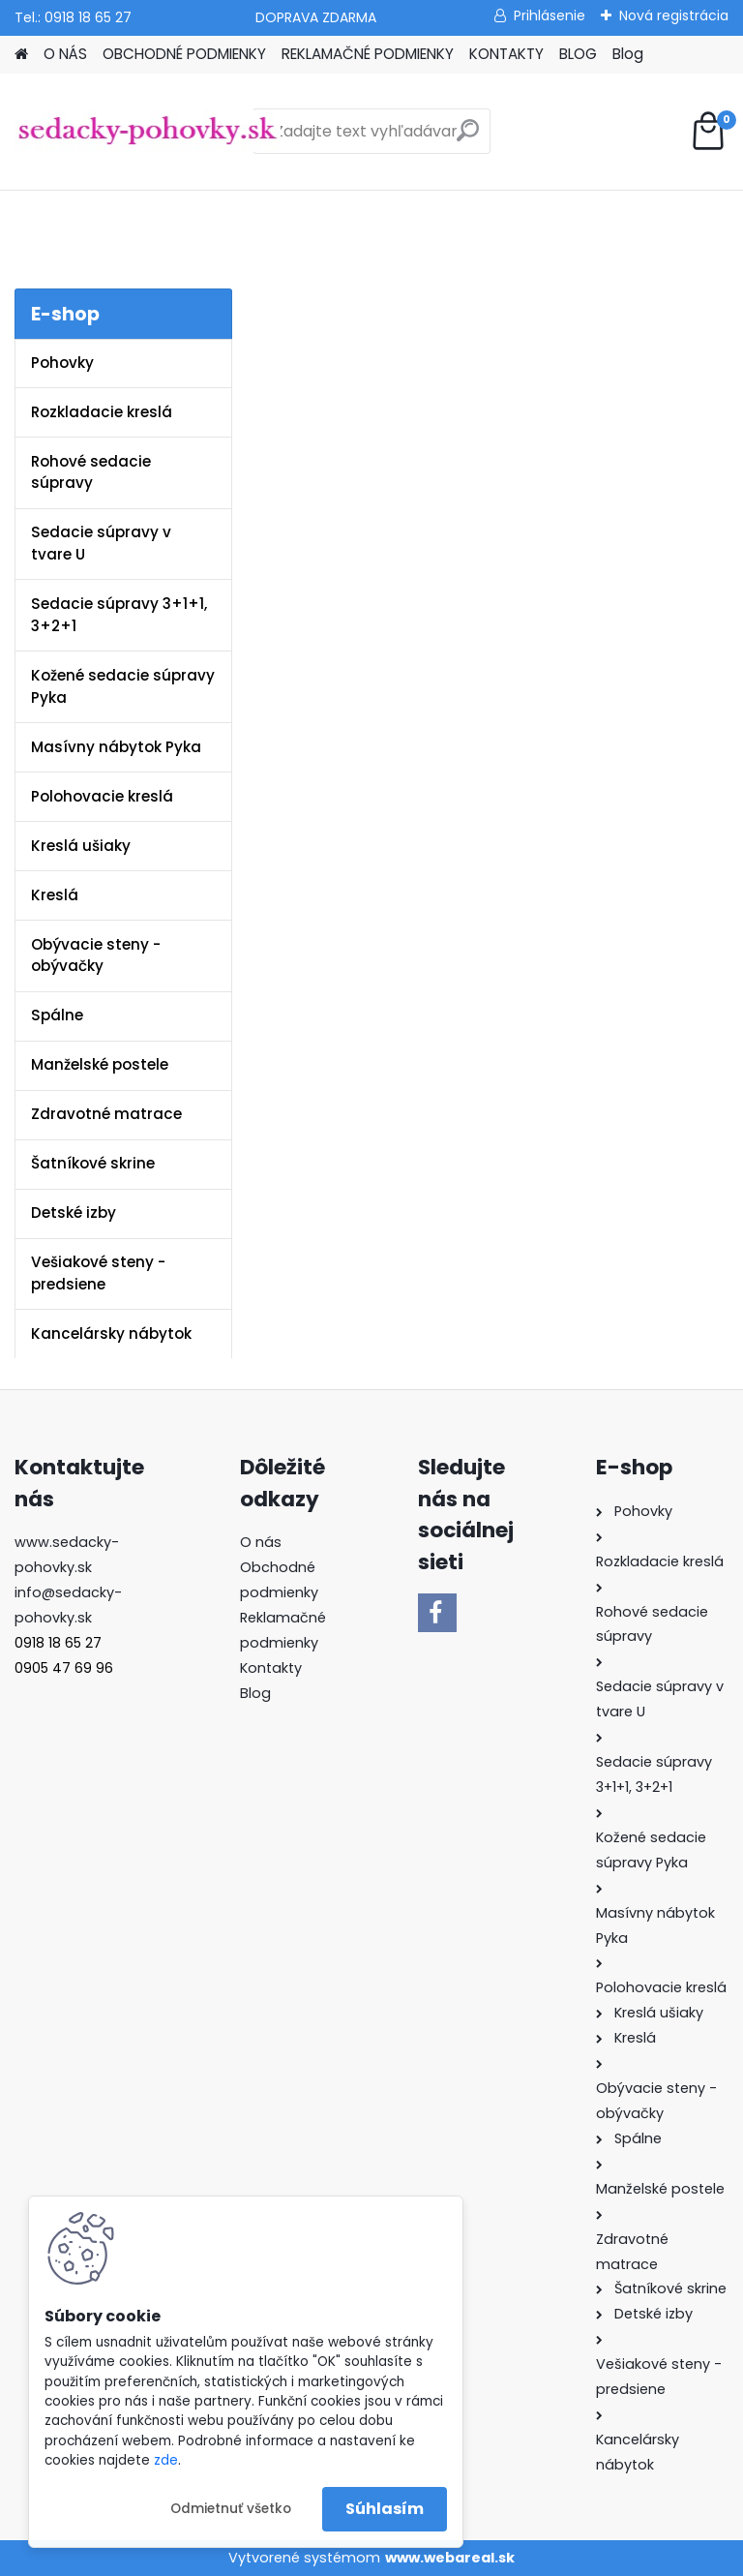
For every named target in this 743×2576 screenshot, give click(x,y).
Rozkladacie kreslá (101, 412)
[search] (468, 138)
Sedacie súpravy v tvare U (101, 543)
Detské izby (73, 1212)
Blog (627, 54)
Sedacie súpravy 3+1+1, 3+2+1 (119, 614)
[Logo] (148, 131)
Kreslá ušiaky (81, 845)
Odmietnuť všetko (230, 2509)
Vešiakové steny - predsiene (98, 1273)
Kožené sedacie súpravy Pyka (123, 686)
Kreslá (54, 895)
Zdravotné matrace (106, 1114)
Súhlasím (384, 2509)
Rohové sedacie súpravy (91, 472)
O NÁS (65, 54)
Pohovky (62, 362)
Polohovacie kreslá (102, 796)
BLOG (578, 54)
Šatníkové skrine (93, 1163)
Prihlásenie (549, 15)
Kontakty (271, 1668)
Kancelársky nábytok (111, 1333)
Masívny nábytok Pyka (116, 747)
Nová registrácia (673, 15)
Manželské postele (99, 1064)
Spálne (57, 1015)
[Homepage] (21, 55)
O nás (261, 1542)
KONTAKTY (506, 54)
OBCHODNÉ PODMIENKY (184, 54)
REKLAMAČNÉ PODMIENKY (368, 54)
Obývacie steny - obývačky (96, 955)
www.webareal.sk (450, 2557)
